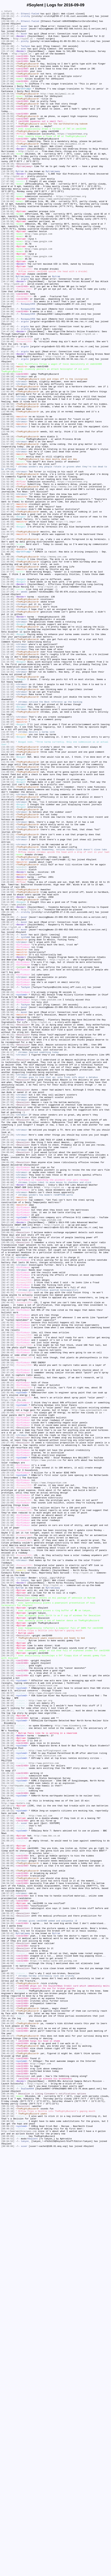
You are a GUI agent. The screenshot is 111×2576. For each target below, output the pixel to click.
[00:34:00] (7, 2504)
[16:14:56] (7, 356)
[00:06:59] (7, 2543)
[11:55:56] (7, 555)
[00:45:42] (7, 2410)
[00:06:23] (7, 2549)
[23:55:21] (7, 17)
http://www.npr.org (40, 2038)
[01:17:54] (7, 2179)
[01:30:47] (7, 2038)
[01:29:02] (7, 2062)
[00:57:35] (7, 2272)
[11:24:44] (7, 720)
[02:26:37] (7, 1747)
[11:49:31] (7, 597)
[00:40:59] (7, 2492)
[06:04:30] (7, 1182)
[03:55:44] (7, 1413)
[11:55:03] (7, 558)
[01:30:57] (7, 2029)
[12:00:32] (7, 486)
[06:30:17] (7, 1158)
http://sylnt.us (23, 44)
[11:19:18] (7, 771)
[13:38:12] (7, 413)
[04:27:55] (7, 1320)
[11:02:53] (7, 897)
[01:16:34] (7, 2185)
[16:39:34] (7, 320)
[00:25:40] (7, 2528)
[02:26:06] (7, 1756)
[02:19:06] (7, 1846)
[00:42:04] (7, 2477)
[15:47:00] (7, 389)
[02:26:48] (7, 1744)
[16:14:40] (7, 359)
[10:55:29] (7, 966)
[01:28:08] (7, 2092)
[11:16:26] (7, 789)
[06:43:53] (7, 1134)
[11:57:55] (7, 528)
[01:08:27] (7, 2206)
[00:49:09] (7, 2347)
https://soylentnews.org (72, 158)
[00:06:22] (7, 2552)
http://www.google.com (38, 278)
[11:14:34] (7, 801)
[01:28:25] (7, 2080)
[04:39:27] (7, 1269)
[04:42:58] (7, 1251)
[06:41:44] (7, 1143)
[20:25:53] (7, 140)
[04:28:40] (7, 1311)
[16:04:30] (7, 371)
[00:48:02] (7, 2377)
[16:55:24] (7, 302)
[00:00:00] (7, 2573)
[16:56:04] (7, 239)
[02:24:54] (7, 1768)
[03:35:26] (7, 1446)
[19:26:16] (7, 194)
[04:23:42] (7, 1341)
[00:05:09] (7, 2561)
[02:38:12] (7, 1633)
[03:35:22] (7, 1450)
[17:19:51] (7, 212)
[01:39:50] (7, 1975)
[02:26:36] (7, 1750)
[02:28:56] (7, 1723)
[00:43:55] (7, 2453)
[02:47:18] (7, 1534)
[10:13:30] (7, 1080)
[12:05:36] (7, 446)
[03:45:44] (7, 1428)
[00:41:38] (7, 2483)
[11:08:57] (7, 858)
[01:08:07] (7, 2212)
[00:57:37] (7, 2269)
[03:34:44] (7, 1459)
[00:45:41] (7, 2417)
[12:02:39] (7, 467)
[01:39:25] (7, 1978)
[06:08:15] (7, 1179)
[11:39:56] (7, 672)
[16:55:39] (7, 284)
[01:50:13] (7, 1954)
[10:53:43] (7, 975)
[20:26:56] (7, 98)
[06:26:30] (7, 1170)
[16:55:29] (7, 293)
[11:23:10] (7, 747)
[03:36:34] (7, 1437)
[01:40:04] (7, 1969)
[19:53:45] (7, 173)
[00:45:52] (7, 2407)
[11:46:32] (7, 624)
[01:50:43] (7, 1927)
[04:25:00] (7, 1329)
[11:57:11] (7, 540)
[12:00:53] (7, 483)
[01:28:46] (7, 2077)
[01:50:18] (7, 1948)
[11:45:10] (7, 630)
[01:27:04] (7, 2113)
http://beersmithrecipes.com (19, 2555)
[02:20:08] (7, 1840)
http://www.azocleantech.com (89, 1690)
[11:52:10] (7, 582)
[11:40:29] (7, 660)
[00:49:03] (7, 2350)
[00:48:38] (7, 2365)
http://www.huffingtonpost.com (48, 2098)
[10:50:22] (7, 1002)
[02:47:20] (7, 1531)
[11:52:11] (7, 579)
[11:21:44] (7, 759)
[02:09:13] (7, 1864)
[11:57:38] (7, 531)
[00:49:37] (7, 2341)
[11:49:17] (7, 603)
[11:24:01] (7, 738)
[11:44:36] (7, 639)
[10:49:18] (7, 1017)
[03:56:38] (7, 1407)
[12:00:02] (7, 501)
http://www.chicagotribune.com (48, 2029)
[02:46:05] (7, 1546)
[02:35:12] (7, 1681)
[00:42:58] (7, 2471)
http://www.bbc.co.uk (47, 2200)
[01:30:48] (7, 2032)
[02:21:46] (7, 1828)
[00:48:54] (7, 2359)
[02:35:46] (7, 1669)
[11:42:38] (7, 657)
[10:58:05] (7, 942)
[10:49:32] (7, 1014)
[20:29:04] (7, 77)
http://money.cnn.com (64, 582)
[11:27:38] (7, 705)
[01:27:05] (7, 2107)
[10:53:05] (7, 987)
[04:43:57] (7, 1245)
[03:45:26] (7, 1431)
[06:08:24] (7, 1176)
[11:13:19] (7, 813)
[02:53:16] (7, 1507)
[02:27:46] (7, 1729)
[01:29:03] (7, 2059)
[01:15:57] (7, 2188)
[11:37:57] (7, 684)
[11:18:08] (7, 780)
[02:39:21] (7, 1609)
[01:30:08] (7, 2044)
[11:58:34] (7, 516)
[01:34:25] (7, 1990)
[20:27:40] (7, 86)
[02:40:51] (7, 1588)
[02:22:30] (7, 1816)
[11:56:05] (7, 552)
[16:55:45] (7, 278)
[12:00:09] (7, 492)
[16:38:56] (7, 329)
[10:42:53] (7, 1032)
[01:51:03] (7, 1909)
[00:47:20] (7, 2380)
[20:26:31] (7, 122)
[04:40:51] (7, 1263)
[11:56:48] (7, 546)
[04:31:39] (7, 1293)
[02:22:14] (7, 1822)
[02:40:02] (7, 1603)
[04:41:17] (7, 1260)
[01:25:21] (7, 2116)
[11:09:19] (7, 849)
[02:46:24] (7, 1543)
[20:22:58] (7, 158)
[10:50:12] (7, 1005)
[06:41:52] (7, 1140)
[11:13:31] (7, 804)
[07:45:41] (7, 1122)
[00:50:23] (7, 2338)
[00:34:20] (7, 2501)
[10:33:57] (7, 1035)
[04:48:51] (7, 1227)
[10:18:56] (7, 1068)
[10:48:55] (7, 1020)
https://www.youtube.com (16, 1083)
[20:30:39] (7, 68)
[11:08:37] (7, 864)
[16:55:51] (7, 266)
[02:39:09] (7, 1612)
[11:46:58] (7, 618)
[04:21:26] (7, 1359)
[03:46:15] (7, 1425)
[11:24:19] (7, 729)
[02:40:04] (7, 1600)
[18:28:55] (7, 203)
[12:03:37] (7, 458)
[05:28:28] (7, 1206)
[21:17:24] (7, 59)
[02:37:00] (7, 1651)
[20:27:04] (7, 95)
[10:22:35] (7, 1044)
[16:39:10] (7, 323)
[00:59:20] (7, 2254)
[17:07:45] (7, 230)
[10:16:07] (7, 1074)
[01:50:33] (7, 1939)
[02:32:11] (7, 1708)
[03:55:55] (7, 1410)
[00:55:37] (7, 2293)
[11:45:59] (7, 627)
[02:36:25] (7, 1660)
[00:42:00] (7, 2480)
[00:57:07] (7, 2281)
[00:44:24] (7, 2435)
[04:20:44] (7, 1368)
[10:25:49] (7, 1038)
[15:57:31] (7, 383)
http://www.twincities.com (45, 2104)
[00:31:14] (7, 2525)
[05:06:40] (7, 1215)
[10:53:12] (7, 984)
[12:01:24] (7, 476)
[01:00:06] (7, 2233)
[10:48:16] (7, 1026)
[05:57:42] (7, 1203)
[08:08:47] (7, 1104)
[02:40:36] (7, 1591)
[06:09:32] (7, 1173)
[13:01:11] (7, 437)
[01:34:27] (7, 1984)
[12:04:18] (7, 449)
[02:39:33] (7, 1606)
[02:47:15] (7, 1537)
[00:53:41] (7, 2317)
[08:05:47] (7, 1113)
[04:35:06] (7, 1287)
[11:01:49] (7, 906)
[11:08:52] (7, 861)
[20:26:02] (7, 134)
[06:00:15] (7, 1197)
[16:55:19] (7, 305)
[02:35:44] (7, 1675)
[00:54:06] (7, 2311)
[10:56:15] (7, 960)
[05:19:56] (7, 1212)
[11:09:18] (7, 852)
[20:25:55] (7, 137)
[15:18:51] (7, 392)
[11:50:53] (7, 591)
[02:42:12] (7, 1570)
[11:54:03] (7, 567)
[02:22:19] (7, 1819)
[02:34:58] (7, 1684)
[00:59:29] (7, 2251)
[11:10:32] (7, 840)
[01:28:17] (7, 2086)
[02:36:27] (7, 1657)
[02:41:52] (7, 1579)
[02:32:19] (7, 1705)
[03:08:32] (7, 1477)
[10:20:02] (7, 1065)
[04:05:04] (7, 1380)
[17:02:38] (7, 233)
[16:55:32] (7, 290)
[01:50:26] (7, 1942)
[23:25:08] (7, 38)
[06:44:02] (7, 1131)
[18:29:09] (7, 197)
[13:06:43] (7, 422)
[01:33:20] (7, 2002)
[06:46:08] (7, 1125)
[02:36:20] (7, 1663)
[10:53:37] (7, 978)
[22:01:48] (7, 53)
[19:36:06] (7, 176)
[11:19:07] (7, 774)
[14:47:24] (7, 395)
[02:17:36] (7, 1855)
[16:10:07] (7, 362)
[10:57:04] (7, 951)
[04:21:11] (7, 1365)
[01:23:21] (7, 2143)
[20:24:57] (7, 146)
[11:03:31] (7, 888)
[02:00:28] (7, 1894)
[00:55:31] (7, 2296)
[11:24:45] (7, 714)
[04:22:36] (7, 1353)
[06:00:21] (7, 1188)
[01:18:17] (7, 2164)
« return (6, 11)
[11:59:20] (7, 504)
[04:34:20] (7, 1290)
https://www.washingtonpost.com (57, 236)
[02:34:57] (7, 1687)
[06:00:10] (7, 1200)
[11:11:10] (7, 831)
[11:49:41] (7, 594)
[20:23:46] (7, 155)
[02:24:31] (7, 1780)
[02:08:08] (7, 1876)
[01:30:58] (7, 2023)
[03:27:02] (7, 1471)
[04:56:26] (7, 1221)
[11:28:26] (7, 699)
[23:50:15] (7, 23)
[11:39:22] (7, 678)
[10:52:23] (7, 999)
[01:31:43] (7, 2014)
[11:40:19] (7, 669)
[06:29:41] (7, 1161)
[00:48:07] (7, 2368)
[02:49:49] (7, 1510)
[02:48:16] (7, 1516)
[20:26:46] (7, 116)
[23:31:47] (7, 29)
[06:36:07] (7, 1146)
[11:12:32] (7, 819)
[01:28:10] (7, 2089)
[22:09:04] (7, 47)
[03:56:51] (7, 1404)
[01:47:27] (7, 1963)
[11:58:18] (7, 522)
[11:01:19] (7, 912)
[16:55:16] (7, 311)
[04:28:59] (7, 1305)
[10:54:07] (7, 969)
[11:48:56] (7, 609)
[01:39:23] (7, 1981)
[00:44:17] (7, 2441)
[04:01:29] (7, 1392)
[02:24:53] (7, 1777)
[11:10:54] (7, 834)
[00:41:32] (7, 2486)
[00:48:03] (7, 2371)
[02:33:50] (7, 1693)
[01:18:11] (7, 2176)
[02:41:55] (7, 1576)
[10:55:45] (7, 963)
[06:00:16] (7, 1191)
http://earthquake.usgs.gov (18, 2140)
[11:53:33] (7, 573)
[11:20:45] (7, 765)
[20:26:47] (7, 113)
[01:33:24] (7, 1996)
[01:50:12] (7, 1960)
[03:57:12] (7, 1401)
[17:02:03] (7, 236)
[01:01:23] (7, 2227)
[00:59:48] (7, 2242)
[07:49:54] (7, 1119)
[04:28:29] (7, 1314)
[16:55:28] (7, 296)
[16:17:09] (7, 335)
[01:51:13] (7, 1906)
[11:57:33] (7, 537)
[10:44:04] (7, 1029)
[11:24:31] (7, 723)
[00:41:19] (7, 2489)
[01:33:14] (7, 2008)
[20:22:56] (7, 161)
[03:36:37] (7, 1434)
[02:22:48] (7, 1807)
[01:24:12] (7, 2134)
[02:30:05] (7, 1711)
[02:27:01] (7, 1738)
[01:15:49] (7, 2191)
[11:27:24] (7, 708)
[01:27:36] (7, 2101)
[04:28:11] (7, 1317)
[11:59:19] (7, 507)
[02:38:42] (7, 1621)
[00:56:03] (7, 2284)
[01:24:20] (7, 2131)
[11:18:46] (7, 777)
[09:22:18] (7, 1092)
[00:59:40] (7, 2248)
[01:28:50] (7, 2071)
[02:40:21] (7, 1597)
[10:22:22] (7, 1050)
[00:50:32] (7, 2335)
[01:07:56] (7, 2221)
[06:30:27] (7, 1155)
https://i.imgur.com (68, 624)
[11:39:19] (7, 681)
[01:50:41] (7, 1930)
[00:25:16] (7, 2531)
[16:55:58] (7, 254)
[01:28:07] (7, 2098)
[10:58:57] (7, 933)
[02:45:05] (7, 1555)
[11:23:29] (7, 744)
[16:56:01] (7, 251)
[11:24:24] (7, 726)
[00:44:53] (7, 2426)
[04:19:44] (7, 1371)
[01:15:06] (7, 2200)
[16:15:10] (7, 353)
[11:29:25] (7, 693)
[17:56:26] (7, 206)
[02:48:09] (7, 1519)
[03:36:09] (7, 1443)
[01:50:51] (7, 1915)
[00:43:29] (7, 2456)
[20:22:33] (7, 167)
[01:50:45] (7, 1921)
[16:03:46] (7, 374)
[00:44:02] (7, 2450)
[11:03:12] (7, 894)
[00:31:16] (7, 2513)
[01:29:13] (7, 2056)
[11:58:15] (7, 525)
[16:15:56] (7, 341)
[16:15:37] (7, 344)
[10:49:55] (7, 1011)
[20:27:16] (7, 89)
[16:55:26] (7, 299)
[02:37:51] (7, 1636)
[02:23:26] (7, 1792)
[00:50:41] (7, 2332)
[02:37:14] (7, 1645)
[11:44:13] (7, 645)
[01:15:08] (7, 2194)
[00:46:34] (7, 2386)
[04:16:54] (7, 1377)
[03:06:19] (7, 1483)
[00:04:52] (7, 2564)
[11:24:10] (7, 732)
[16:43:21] (7, 317)
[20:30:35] (7, 71)
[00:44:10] (7, 2447)
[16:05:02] (7, 368)
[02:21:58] (7, 1825)
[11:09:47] (7, 846)
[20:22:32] (7, 170)
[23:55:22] (7, 14)
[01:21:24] (7, 2146)
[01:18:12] (7, 2170)
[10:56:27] (7, 954)
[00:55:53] (7, 2287)
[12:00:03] (7, 498)
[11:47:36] (7, 612)
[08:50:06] (7, 1098)
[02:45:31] (7, 1549)
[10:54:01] (7, 972)
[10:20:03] (7, 1056)
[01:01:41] (7, 2224)
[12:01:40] (7, 473)
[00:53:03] (7, 2320)
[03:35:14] (7, 1453)
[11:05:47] (7, 879)
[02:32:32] (7, 1699)
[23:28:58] (7, 32)
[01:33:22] (7, 1999)
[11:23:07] (7, 750)
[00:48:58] (7, 2353)
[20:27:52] (7, 83)
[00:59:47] (7, 2245)
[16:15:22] (7, 350)
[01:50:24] (7, 1945)
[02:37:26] (7, 1642)
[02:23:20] (7, 1795)
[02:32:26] (7, 1702)
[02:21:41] (7, 1834)
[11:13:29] (7, 810)
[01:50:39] (7, 1933)
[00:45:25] (7, 2423)
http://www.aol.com (40, 2176)
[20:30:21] (7, 74)
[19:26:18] (7, 182)
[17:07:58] (7, 215)
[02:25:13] (7, 1765)
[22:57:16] (7, 41)
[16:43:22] (7, 314)
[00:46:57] (7, 2383)
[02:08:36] (7, 1870)
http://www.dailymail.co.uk (57, 110)
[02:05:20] (7, 1882)
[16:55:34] (7, 287)
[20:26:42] (7, 119)
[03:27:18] (7, 1465)
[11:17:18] (7, 783)
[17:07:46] (7, 218)
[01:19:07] (7, 2158)
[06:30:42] (7, 1152)
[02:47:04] (7, 1540)
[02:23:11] (7, 1798)
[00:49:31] (7, 2344)
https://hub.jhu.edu (13, 1678)
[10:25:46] (7, 1041)
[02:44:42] (7, 1561)
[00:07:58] (7, 2537)
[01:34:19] (7, 1993)
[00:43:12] (7, 2462)
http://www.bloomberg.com (70, 2068)
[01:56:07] (7, 1897)
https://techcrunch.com (43, 2020)
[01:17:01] (7, 2182)
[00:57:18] (7, 2278)
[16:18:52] (7, 332)
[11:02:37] (7, 900)
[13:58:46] (7, 407)
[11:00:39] (7, 918)
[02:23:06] (7, 1801)
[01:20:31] (7, 2149)
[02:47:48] (7, 1528)
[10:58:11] (7, 936)
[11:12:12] (7, 822)
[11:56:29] (7, 549)
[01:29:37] (7, 2050)
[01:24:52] (7, 2128)
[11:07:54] (7, 876)
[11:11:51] (7, 825)
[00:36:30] (7, 2495)
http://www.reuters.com (15, 2161)
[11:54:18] (7, 564)
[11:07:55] (7, 867)
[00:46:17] (7, 2398)
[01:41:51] (7, 1966)
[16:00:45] (7, 380)
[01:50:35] (7, 1936)
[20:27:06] (7, 92)
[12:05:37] (7, 440)
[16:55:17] (7, 308)
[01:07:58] (7, 2215)
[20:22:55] (7, 164)
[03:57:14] (7, 1398)
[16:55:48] (7, 275)
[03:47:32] (7, 1419)
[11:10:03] (7, 843)
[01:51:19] (7, 1903)
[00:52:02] (7, 2329)
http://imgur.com (40, 2474)
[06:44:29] (7, 1128)
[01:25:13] (7, 2125)
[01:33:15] (7, 2005)
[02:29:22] (7, 1720)
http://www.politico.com (44, 2113)
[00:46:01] (7, 2404)
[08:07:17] (7, 1107)
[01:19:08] (7, 2152)
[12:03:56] (7, 455)
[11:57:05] (7, 543)
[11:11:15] (7, 828)
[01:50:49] (7, 1918)
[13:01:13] (7, 434)
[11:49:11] (7, 606)
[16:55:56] (7, 263)
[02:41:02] (7, 1585)
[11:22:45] (7, 753)
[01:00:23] (7, 2230)
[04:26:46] (7, 1323)
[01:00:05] (7, 2236)
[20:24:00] (7, 149)
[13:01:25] (7, 428)
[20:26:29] (7, 125)
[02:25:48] (7, 1759)
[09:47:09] (7, 1086)
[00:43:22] (7, 2459)
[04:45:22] (7, 1239)
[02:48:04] (7, 1522)
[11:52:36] (7, 576)
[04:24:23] (7, 1335)
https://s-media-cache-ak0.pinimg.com (53, 2350)
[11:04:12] (7, 882)
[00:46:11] (7, 2401)
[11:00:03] (7, 924)
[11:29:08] (7, 696)
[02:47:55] (7, 1525)
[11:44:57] (7, 636)
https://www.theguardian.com (49, 1777)
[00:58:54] (7, 2257)
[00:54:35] (7, 2305)
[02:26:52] (7, 1741)
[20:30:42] (7, 65)
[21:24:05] (7, 56)
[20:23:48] (7, 152)
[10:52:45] (7, 993)
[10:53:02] (7, 990)
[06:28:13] (7, 1167)
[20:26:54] (7, 104)
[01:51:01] (7, 1912)
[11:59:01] (7, 510)
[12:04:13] (7, 452)
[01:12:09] (7, 2203)
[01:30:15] (7, 2041)
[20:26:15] (7, 128)
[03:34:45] (7, 1456)
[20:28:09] (7, 80)
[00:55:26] (7, 2302)
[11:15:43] (7, 792)
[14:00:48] (7, 404)
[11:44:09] (7, 651)
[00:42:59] (7, 2468)
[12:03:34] (7, 461)
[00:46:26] (7, 2395)
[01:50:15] (7, 1951)
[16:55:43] (7, 281)
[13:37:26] (7, 419)
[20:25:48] (7, 143)
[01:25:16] (7, 2119)
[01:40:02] (7, 1972)
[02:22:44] (7, 1810)
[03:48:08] (7, 1416)
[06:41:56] (7, 1137)
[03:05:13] (7, 1489)
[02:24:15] (7, 1783)
